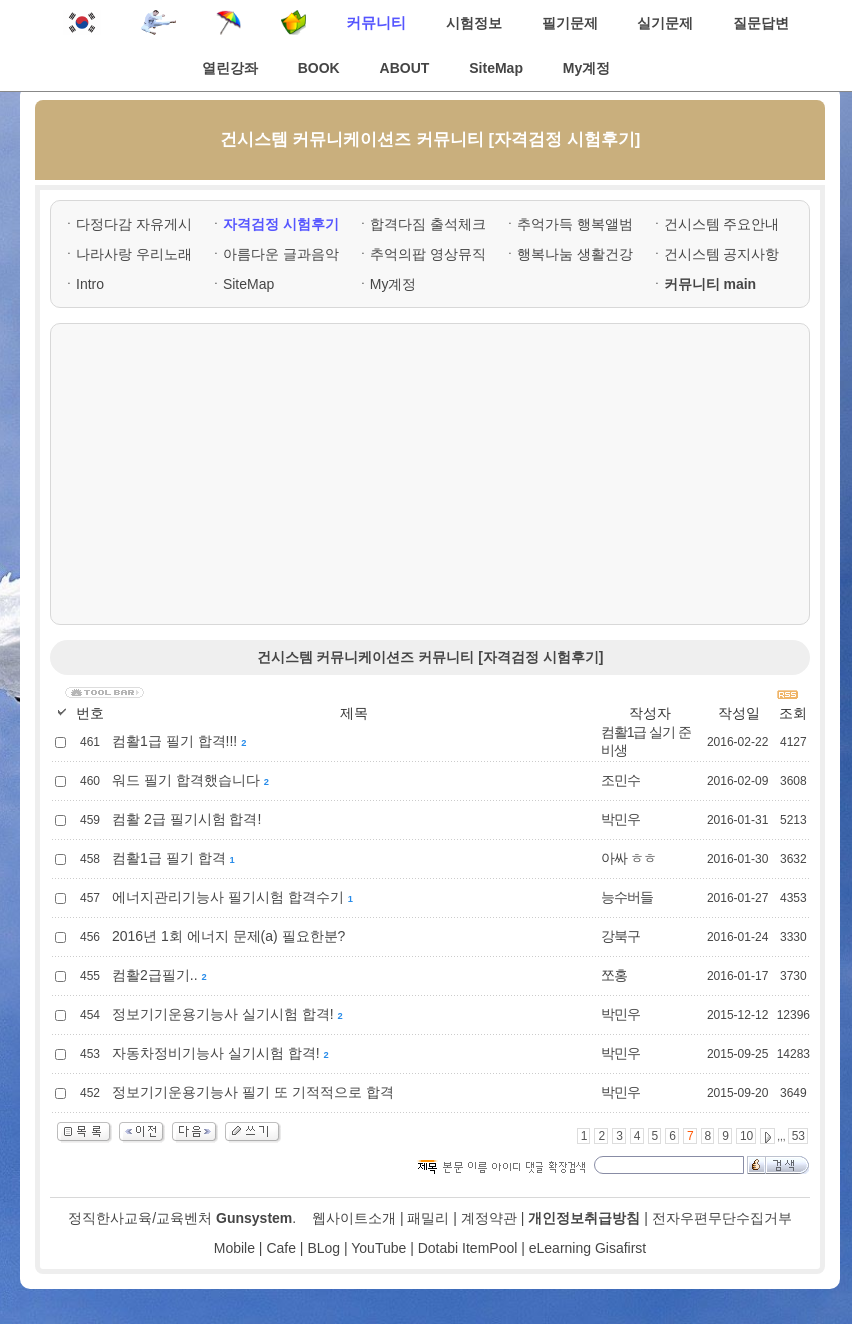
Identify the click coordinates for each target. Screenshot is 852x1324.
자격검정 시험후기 (281, 224)
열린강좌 (230, 68)
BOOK (319, 68)
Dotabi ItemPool (468, 1248)
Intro (90, 284)
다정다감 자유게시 (134, 224)
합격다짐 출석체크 (428, 224)
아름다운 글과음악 (281, 254)
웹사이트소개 (354, 1218)
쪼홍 (614, 975)
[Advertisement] (430, 474)
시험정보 (474, 23)
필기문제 (570, 23)
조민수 (620, 780)
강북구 (620, 936)
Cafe (281, 1248)
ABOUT (405, 68)
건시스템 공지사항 (722, 254)
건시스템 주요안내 (722, 224)
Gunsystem (254, 1218)
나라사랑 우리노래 (134, 254)
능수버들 (627, 897)
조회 (793, 713)
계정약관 (489, 1218)
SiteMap (496, 68)
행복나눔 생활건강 (575, 254)
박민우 (620, 819)
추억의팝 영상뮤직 (428, 254)
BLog (323, 1248)
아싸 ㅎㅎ (628, 858)
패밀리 (428, 1218)
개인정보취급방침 (584, 1218)
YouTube (378, 1248)
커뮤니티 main (710, 284)
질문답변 (761, 23)
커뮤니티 (376, 22)
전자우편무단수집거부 (722, 1218)
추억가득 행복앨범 (575, 224)
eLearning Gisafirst (588, 1248)
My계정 (586, 68)
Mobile (234, 1248)
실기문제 (665, 23)
